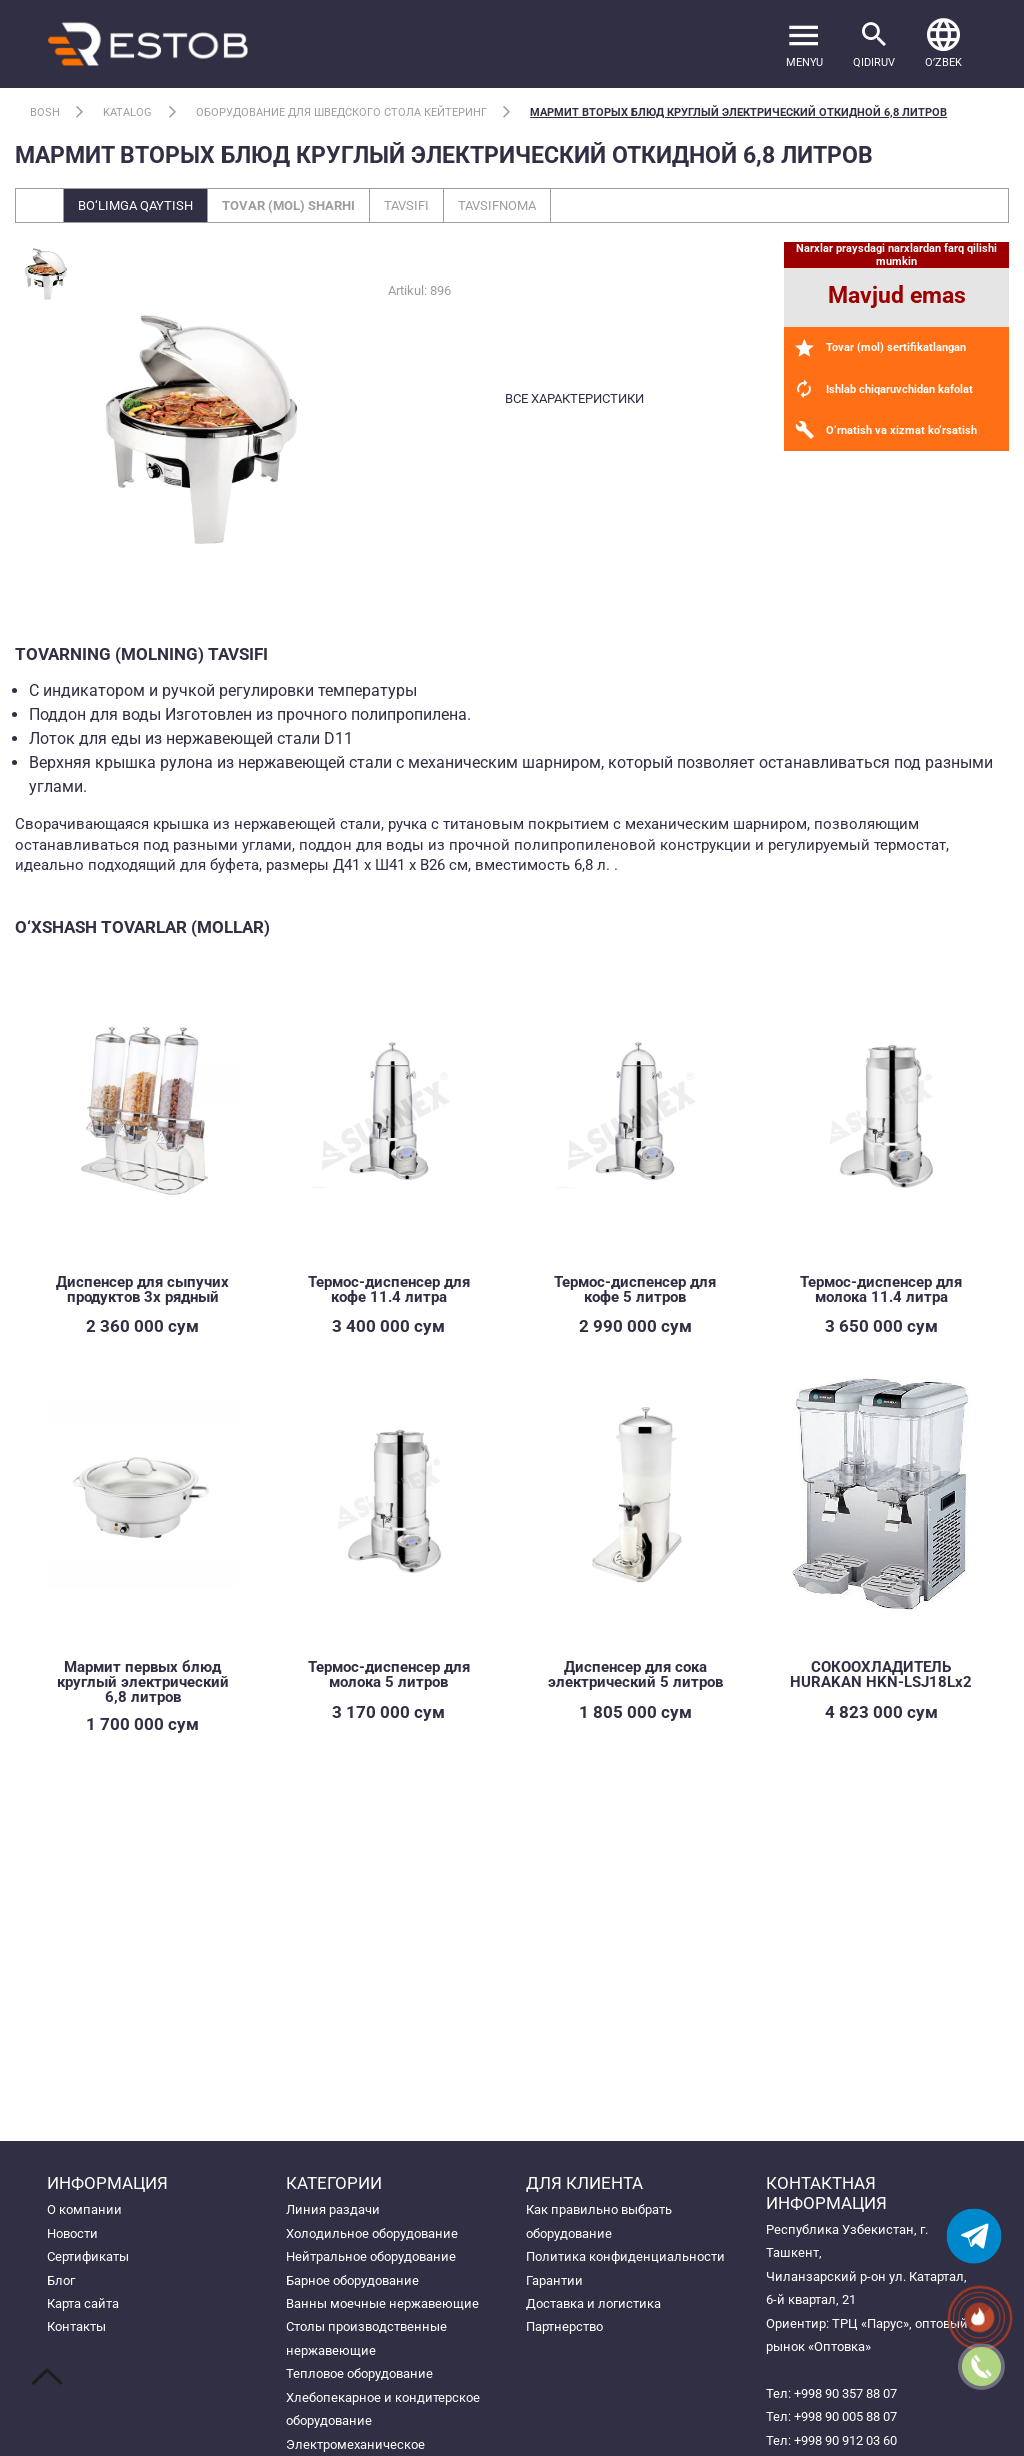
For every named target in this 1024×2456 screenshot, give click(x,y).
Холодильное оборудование (372, 2233)
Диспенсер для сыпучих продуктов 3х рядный (142, 1289)
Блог (61, 2280)
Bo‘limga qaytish (135, 205)
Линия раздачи (333, 2209)
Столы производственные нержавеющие (366, 2338)
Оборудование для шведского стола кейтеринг (341, 112)
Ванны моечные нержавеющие (382, 2303)
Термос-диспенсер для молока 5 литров (389, 1674)
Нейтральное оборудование (371, 2256)
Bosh (45, 112)
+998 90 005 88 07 (845, 2416)
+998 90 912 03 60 (845, 2440)
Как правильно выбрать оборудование (599, 2221)
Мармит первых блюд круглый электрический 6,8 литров (143, 1682)
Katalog (127, 112)
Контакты (76, 2326)
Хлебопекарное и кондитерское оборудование (383, 2409)
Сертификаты (88, 2256)
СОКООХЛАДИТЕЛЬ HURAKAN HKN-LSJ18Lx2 (881, 1674)
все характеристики (574, 398)
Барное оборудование (352, 2280)
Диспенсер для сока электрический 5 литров (635, 1674)
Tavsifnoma (497, 205)
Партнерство (564, 2326)
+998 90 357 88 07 (845, 2393)
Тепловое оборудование (359, 2373)
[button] (943, 43)
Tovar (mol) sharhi (288, 205)
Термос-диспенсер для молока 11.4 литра (881, 1289)
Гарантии (554, 2280)
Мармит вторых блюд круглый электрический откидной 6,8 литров (738, 112)
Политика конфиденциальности (625, 2256)
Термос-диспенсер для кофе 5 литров (635, 1289)
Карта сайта (83, 2303)
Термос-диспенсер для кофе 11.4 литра (389, 1289)
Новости (72, 2233)
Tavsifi (406, 205)
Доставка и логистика (593, 2303)
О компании (84, 2209)
